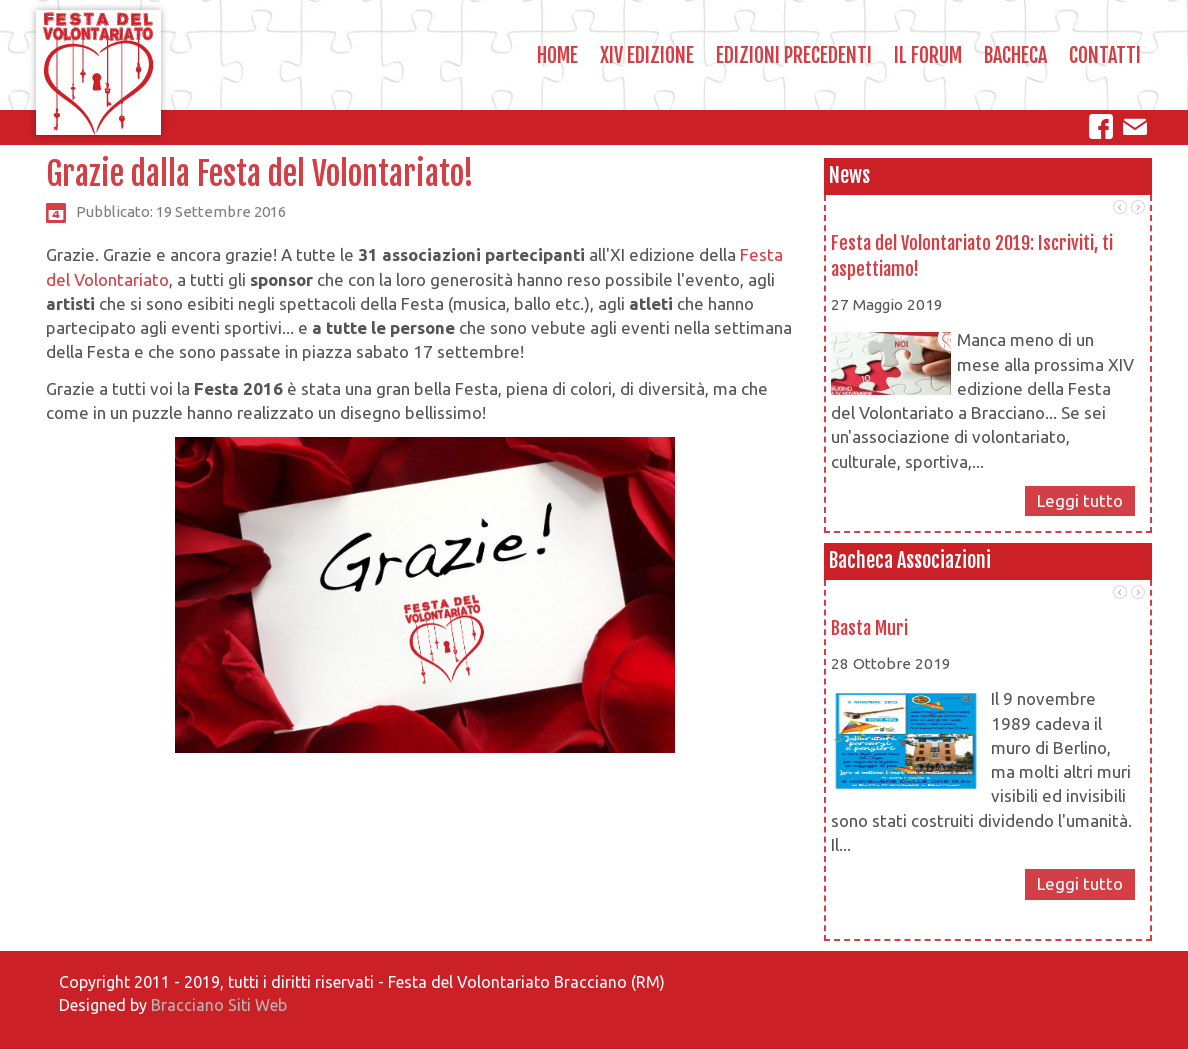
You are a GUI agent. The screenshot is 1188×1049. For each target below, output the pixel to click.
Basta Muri (869, 628)
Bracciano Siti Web (219, 1005)
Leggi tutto (1080, 500)
